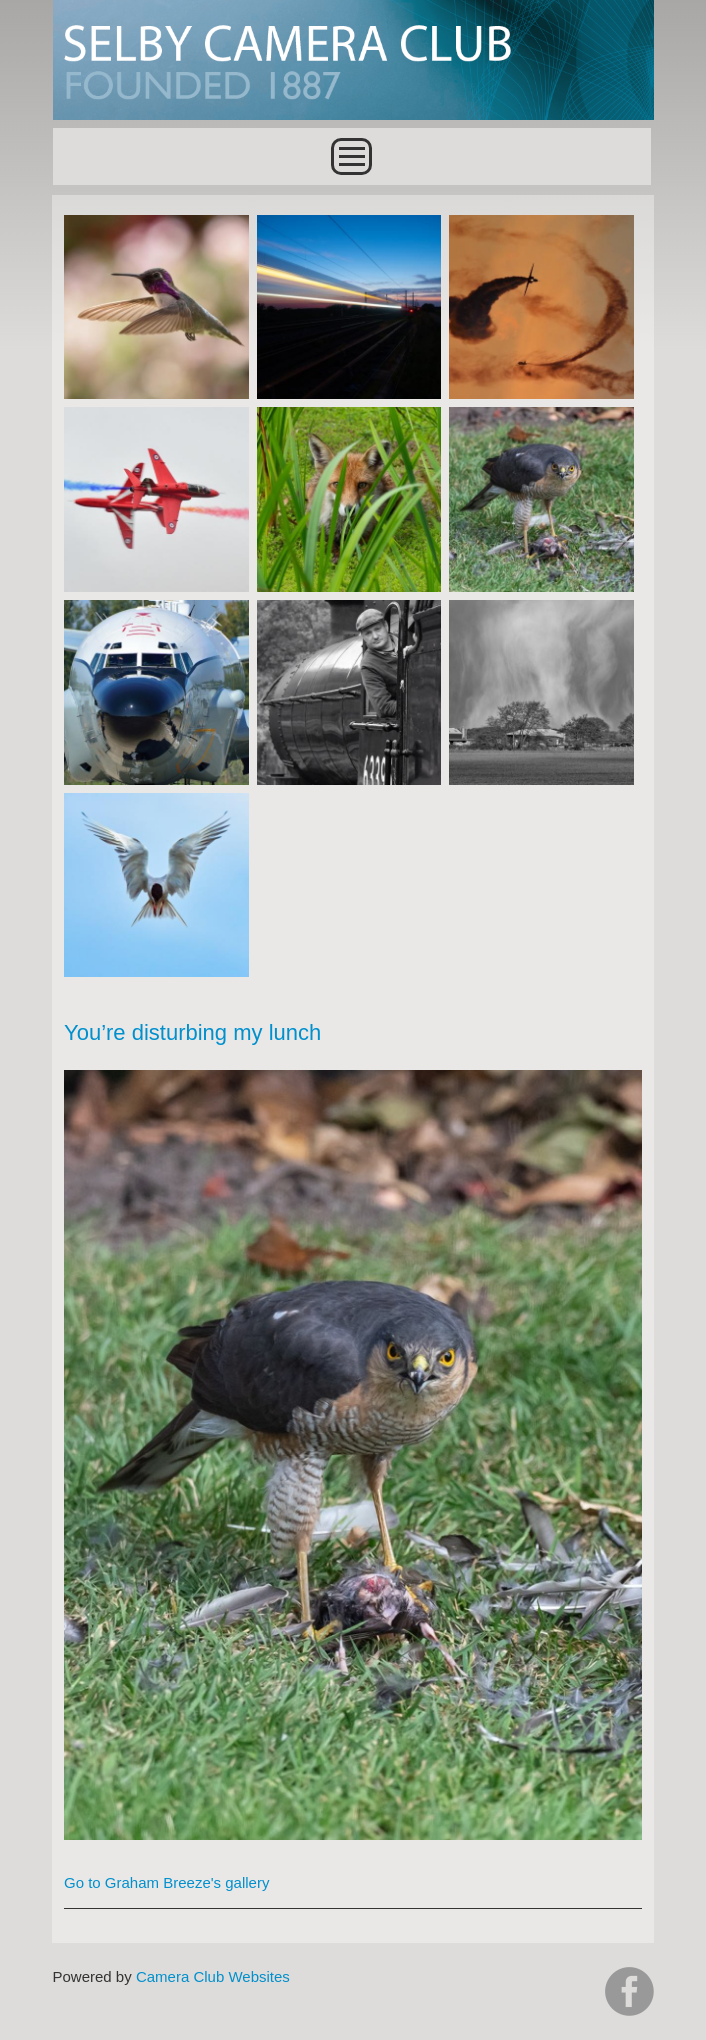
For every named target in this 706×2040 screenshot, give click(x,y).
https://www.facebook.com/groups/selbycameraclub (629, 1991)
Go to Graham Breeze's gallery (166, 1882)
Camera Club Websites (213, 1976)
